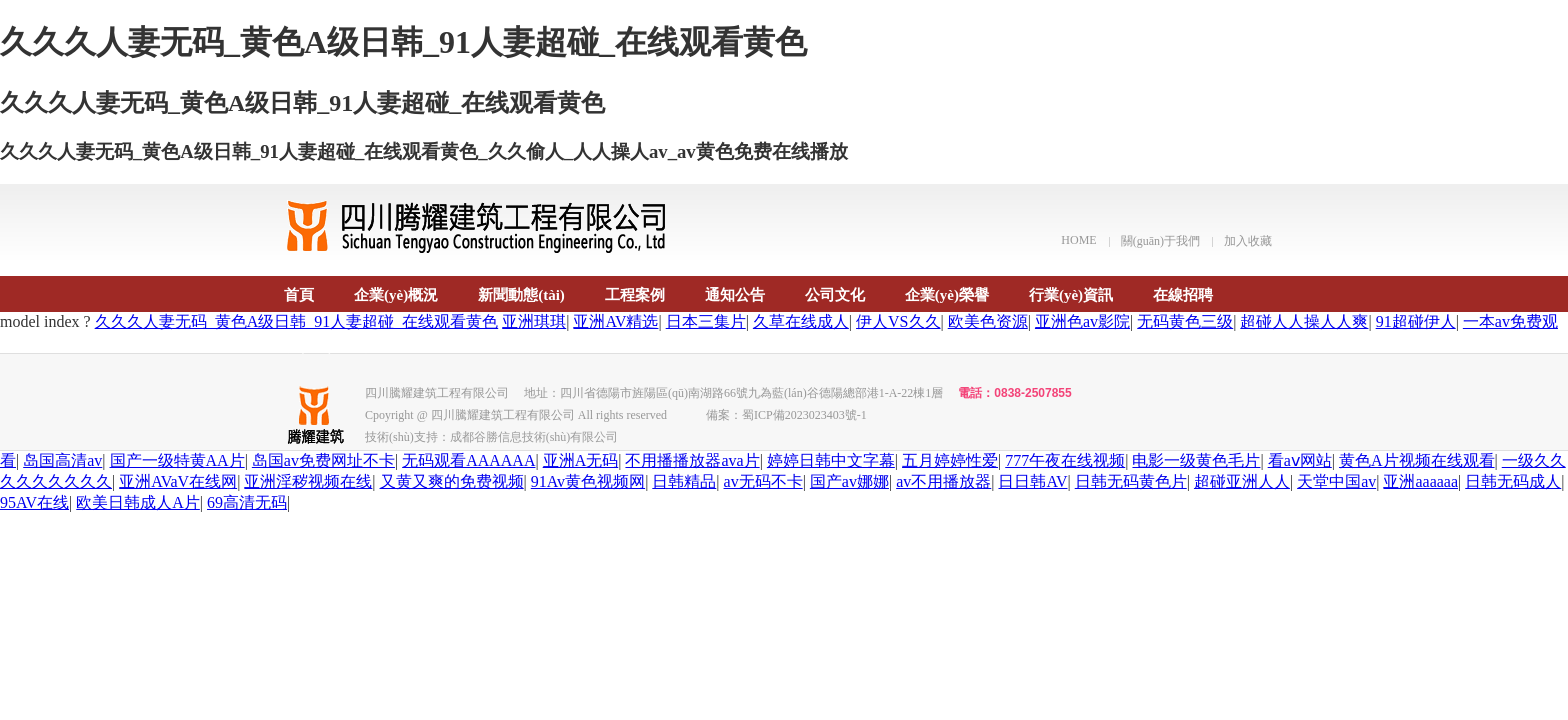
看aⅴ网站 (1300, 460)
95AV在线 (34, 502)
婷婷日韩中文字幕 (831, 460)
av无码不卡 (763, 481)
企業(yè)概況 (396, 295)
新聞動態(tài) (521, 295)
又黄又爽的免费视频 (452, 481)
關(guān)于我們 (1160, 241)
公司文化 (835, 295)
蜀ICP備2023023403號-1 (804, 415)
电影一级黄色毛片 (1196, 460)
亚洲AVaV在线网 (178, 481)
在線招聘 (1183, 295)
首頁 (299, 295)
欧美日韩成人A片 (138, 502)
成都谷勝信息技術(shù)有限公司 (534, 437)
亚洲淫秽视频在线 (308, 481)
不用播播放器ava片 (692, 460)
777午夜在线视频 (1065, 460)
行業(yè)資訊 (1071, 295)
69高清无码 (247, 502)
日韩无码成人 (1513, 481)
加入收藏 (1248, 241)
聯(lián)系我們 (331, 346)
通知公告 (735, 295)
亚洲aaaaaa (1420, 481)
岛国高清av (62, 460)
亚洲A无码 (581, 460)
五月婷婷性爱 (950, 460)
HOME (1078, 240)
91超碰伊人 (1416, 321)
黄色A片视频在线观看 (1417, 460)
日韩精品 (684, 481)
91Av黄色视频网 (588, 481)
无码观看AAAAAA (468, 460)
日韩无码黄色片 (1131, 481)
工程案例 (635, 295)
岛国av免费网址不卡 (323, 460)
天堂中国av (1336, 481)
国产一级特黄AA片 (177, 460)
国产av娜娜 (849, 481)
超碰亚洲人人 (1242, 481)
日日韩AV (1032, 481)
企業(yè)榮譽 (947, 295)
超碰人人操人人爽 (1304, 321)
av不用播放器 (943, 481)
